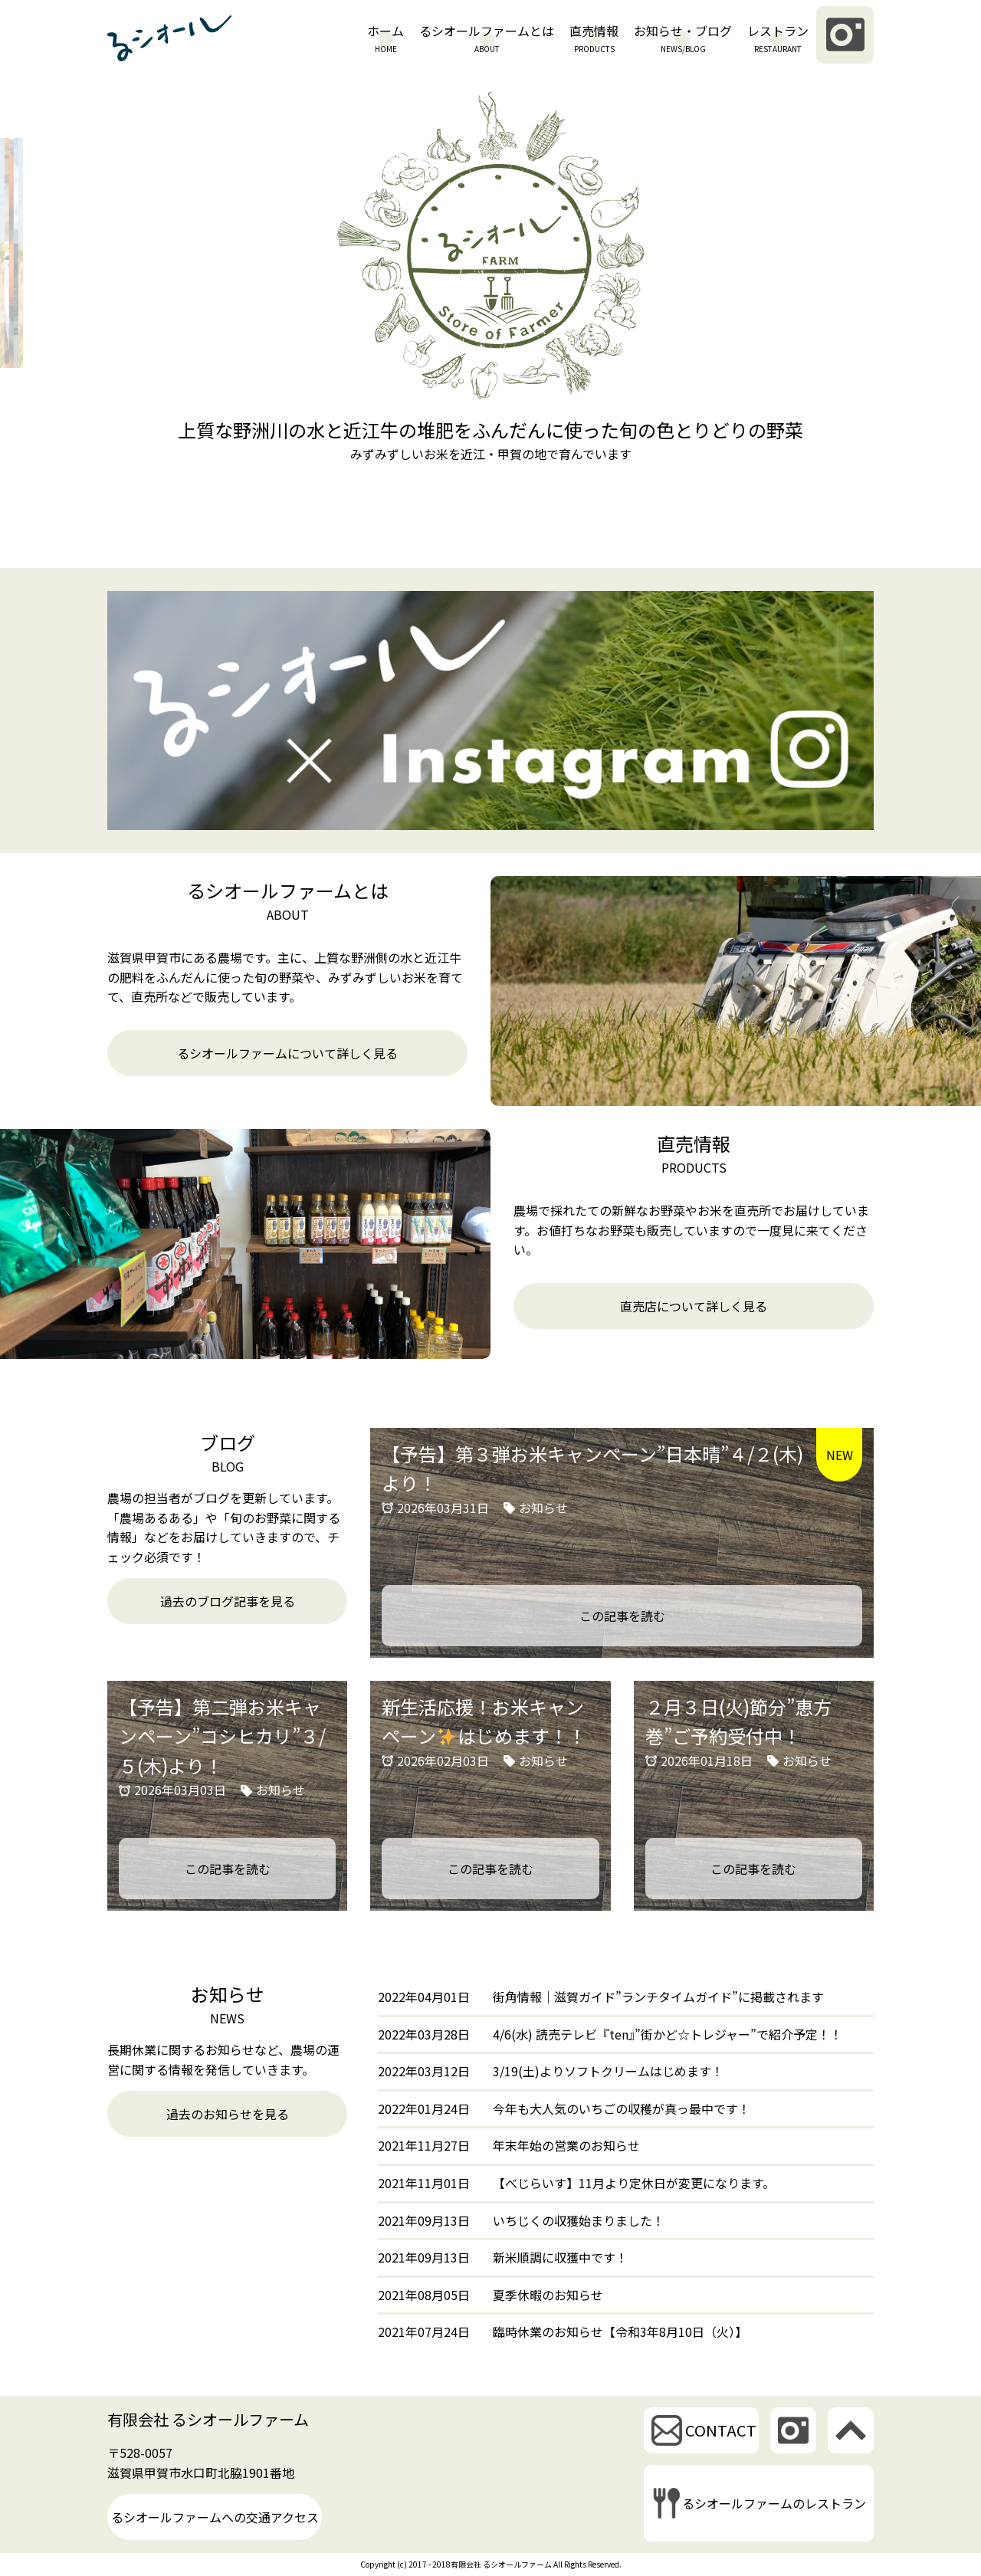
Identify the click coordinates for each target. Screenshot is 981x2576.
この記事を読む (622, 1615)
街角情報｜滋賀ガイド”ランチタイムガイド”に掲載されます (658, 1996)
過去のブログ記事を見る (227, 1601)
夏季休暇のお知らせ (548, 2295)
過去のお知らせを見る (227, 2114)
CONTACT (720, 2430)
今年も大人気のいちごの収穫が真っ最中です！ (621, 2108)
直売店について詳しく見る (693, 1306)
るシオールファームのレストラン (774, 2503)
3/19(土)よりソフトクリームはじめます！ (608, 2071)
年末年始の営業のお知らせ (566, 2145)
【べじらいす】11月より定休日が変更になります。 (634, 2183)
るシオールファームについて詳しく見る (287, 1053)
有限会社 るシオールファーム (208, 2419)
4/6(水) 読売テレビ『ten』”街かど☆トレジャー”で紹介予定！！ (667, 2034)
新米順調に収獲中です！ (560, 2257)
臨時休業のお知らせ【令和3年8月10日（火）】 (620, 2331)
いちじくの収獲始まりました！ (578, 2220)
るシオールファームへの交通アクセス (215, 2517)
